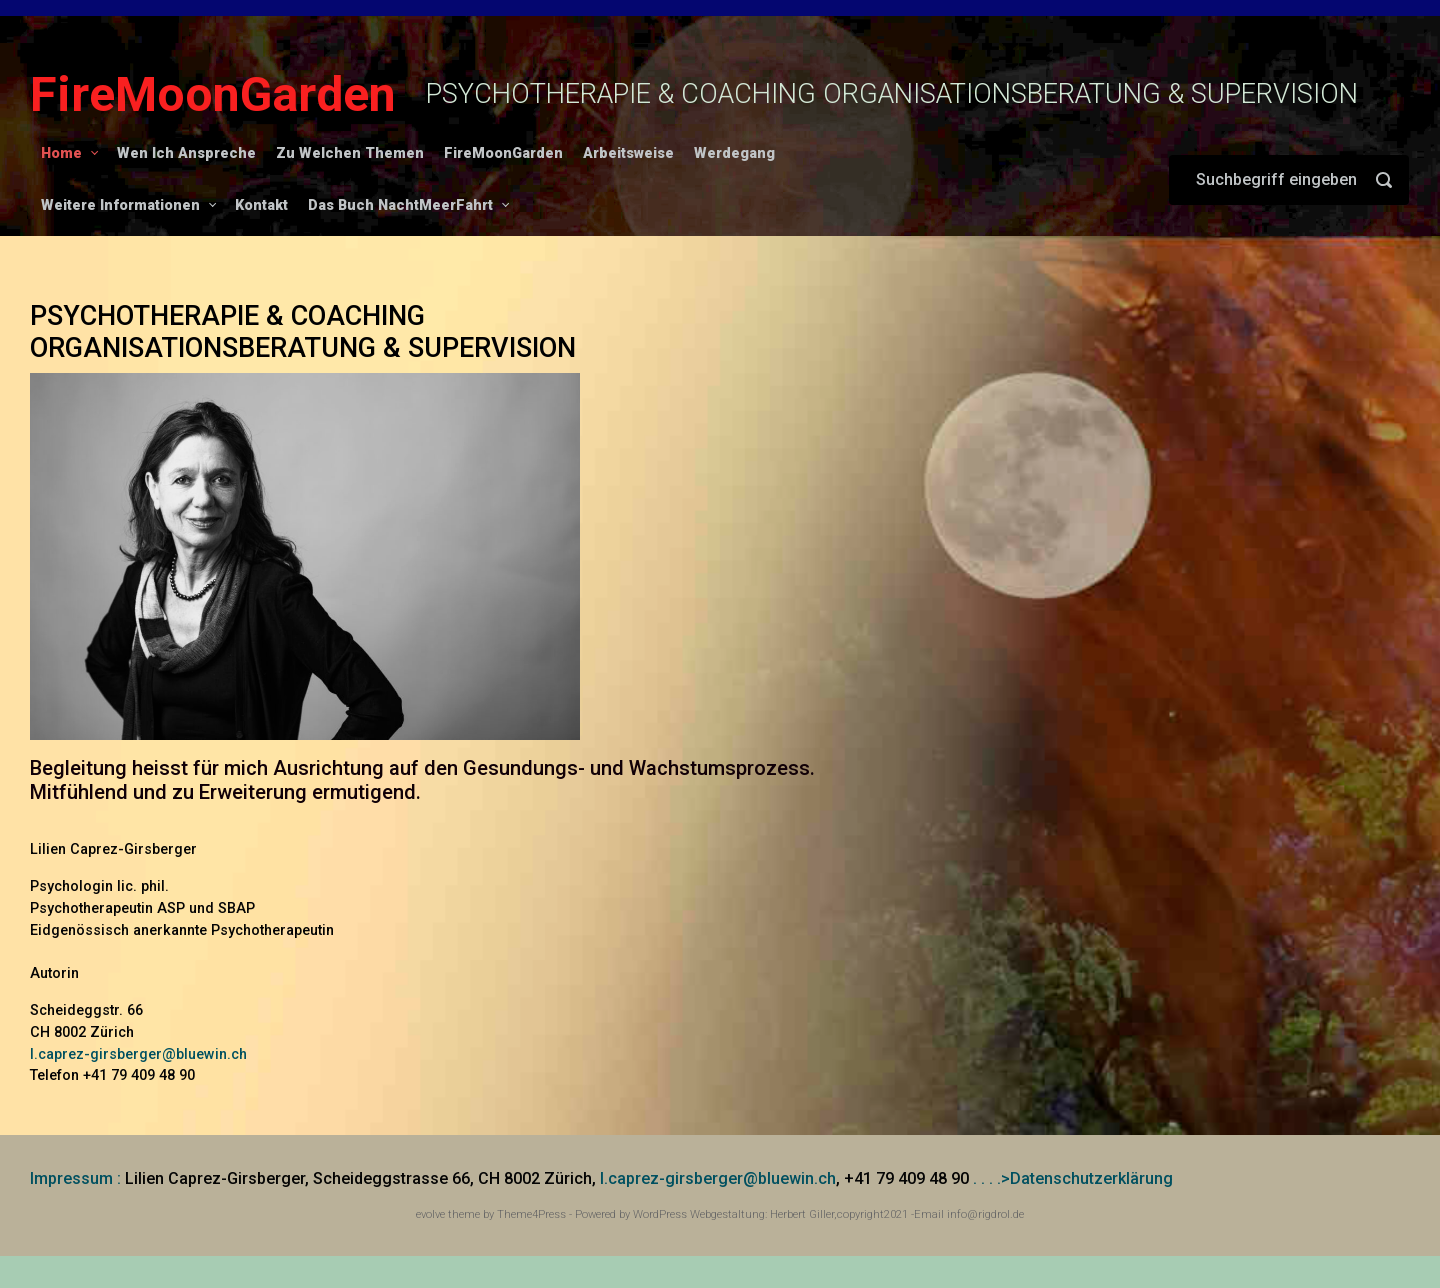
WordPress (660, 1214)
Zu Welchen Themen (350, 153)
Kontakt (261, 205)
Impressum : (75, 1178)
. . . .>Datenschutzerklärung (1073, 1178)
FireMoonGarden (213, 94)
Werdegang (734, 153)
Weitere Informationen (120, 205)
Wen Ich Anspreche (186, 153)
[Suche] (1289, 180)
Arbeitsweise (628, 153)
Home (61, 153)
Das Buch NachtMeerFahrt (400, 205)
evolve (430, 1214)
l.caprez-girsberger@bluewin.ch (138, 1054)
